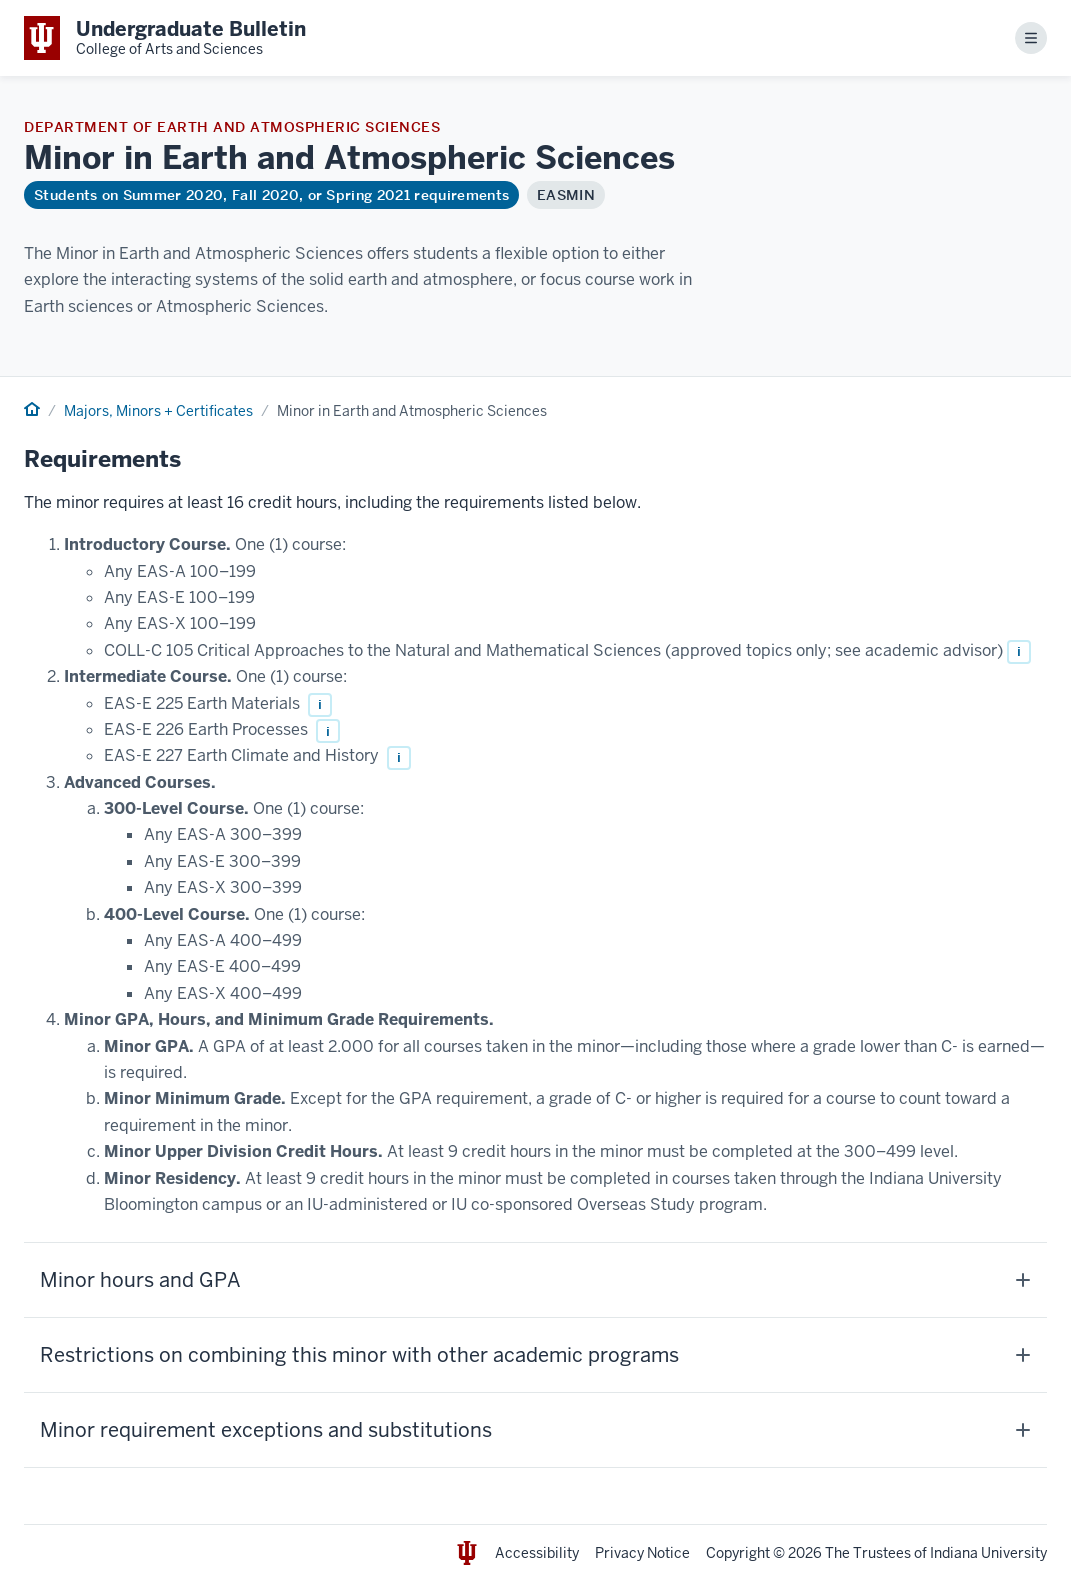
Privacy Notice (642, 1553)
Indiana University (988, 1553)
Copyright (738, 1553)
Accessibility (537, 1553)
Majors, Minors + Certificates (158, 411)
